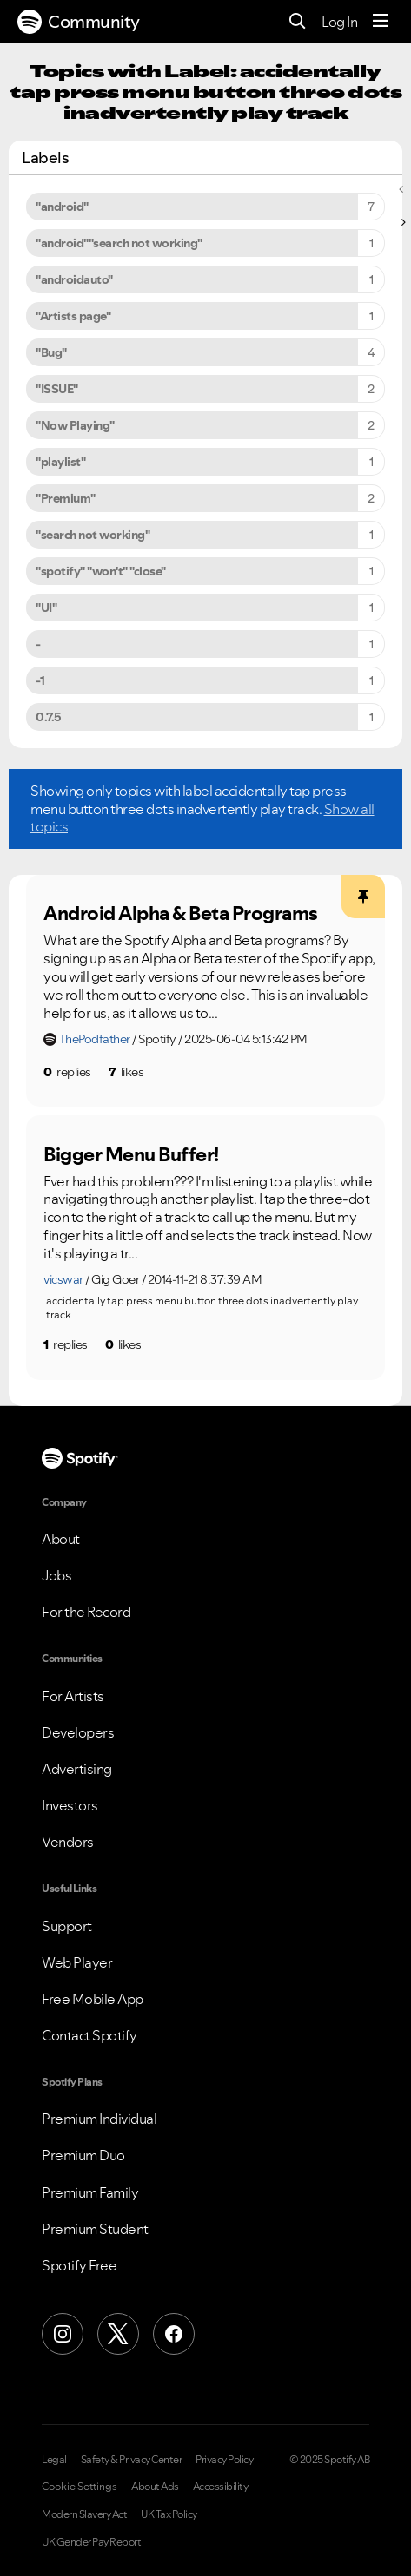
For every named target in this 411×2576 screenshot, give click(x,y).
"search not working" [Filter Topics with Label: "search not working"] (92, 534)
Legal (54, 2460)
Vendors (68, 1841)
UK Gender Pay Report (91, 2542)
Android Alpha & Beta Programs (180, 913)
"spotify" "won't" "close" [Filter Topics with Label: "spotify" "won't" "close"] (101, 571)
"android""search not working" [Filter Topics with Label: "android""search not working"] (119, 243)
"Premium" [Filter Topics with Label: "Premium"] (66, 498)
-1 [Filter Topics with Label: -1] (40, 680)
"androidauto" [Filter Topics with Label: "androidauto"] (74, 279)
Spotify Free (79, 2265)
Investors (70, 1805)
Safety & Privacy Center (131, 2460)
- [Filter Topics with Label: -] (38, 644)
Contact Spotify (89, 2035)
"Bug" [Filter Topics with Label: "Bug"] (51, 352)
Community (78, 22)
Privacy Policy (224, 2460)
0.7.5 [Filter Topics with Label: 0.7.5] (49, 717)
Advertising (77, 1768)
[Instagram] (62, 2334)
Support (67, 1925)
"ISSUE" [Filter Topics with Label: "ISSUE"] (57, 389)
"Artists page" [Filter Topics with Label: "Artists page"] (73, 316)
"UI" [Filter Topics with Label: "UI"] (46, 607)
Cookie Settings (79, 2487)
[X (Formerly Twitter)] (118, 2334)
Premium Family (90, 2192)
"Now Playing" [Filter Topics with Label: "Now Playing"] (75, 425)
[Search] (297, 22)
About (61, 1538)
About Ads (155, 2487)
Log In (339, 21)
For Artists (73, 1695)
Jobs (56, 1575)
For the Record (86, 1611)
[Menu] (381, 21)
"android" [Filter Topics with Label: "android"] (62, 206)
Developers (78, 1732)
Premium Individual (99, 2118)
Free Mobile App (92, 1998)
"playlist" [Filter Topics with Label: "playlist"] (60, 461)
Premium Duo (83, 2155)
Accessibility (221, 2487)
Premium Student (95, 2228)
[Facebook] (174, 2334)
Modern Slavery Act (84, 2514)
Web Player (77, 1962)
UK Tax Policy (169, 2514)
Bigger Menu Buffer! (131, 1154)
